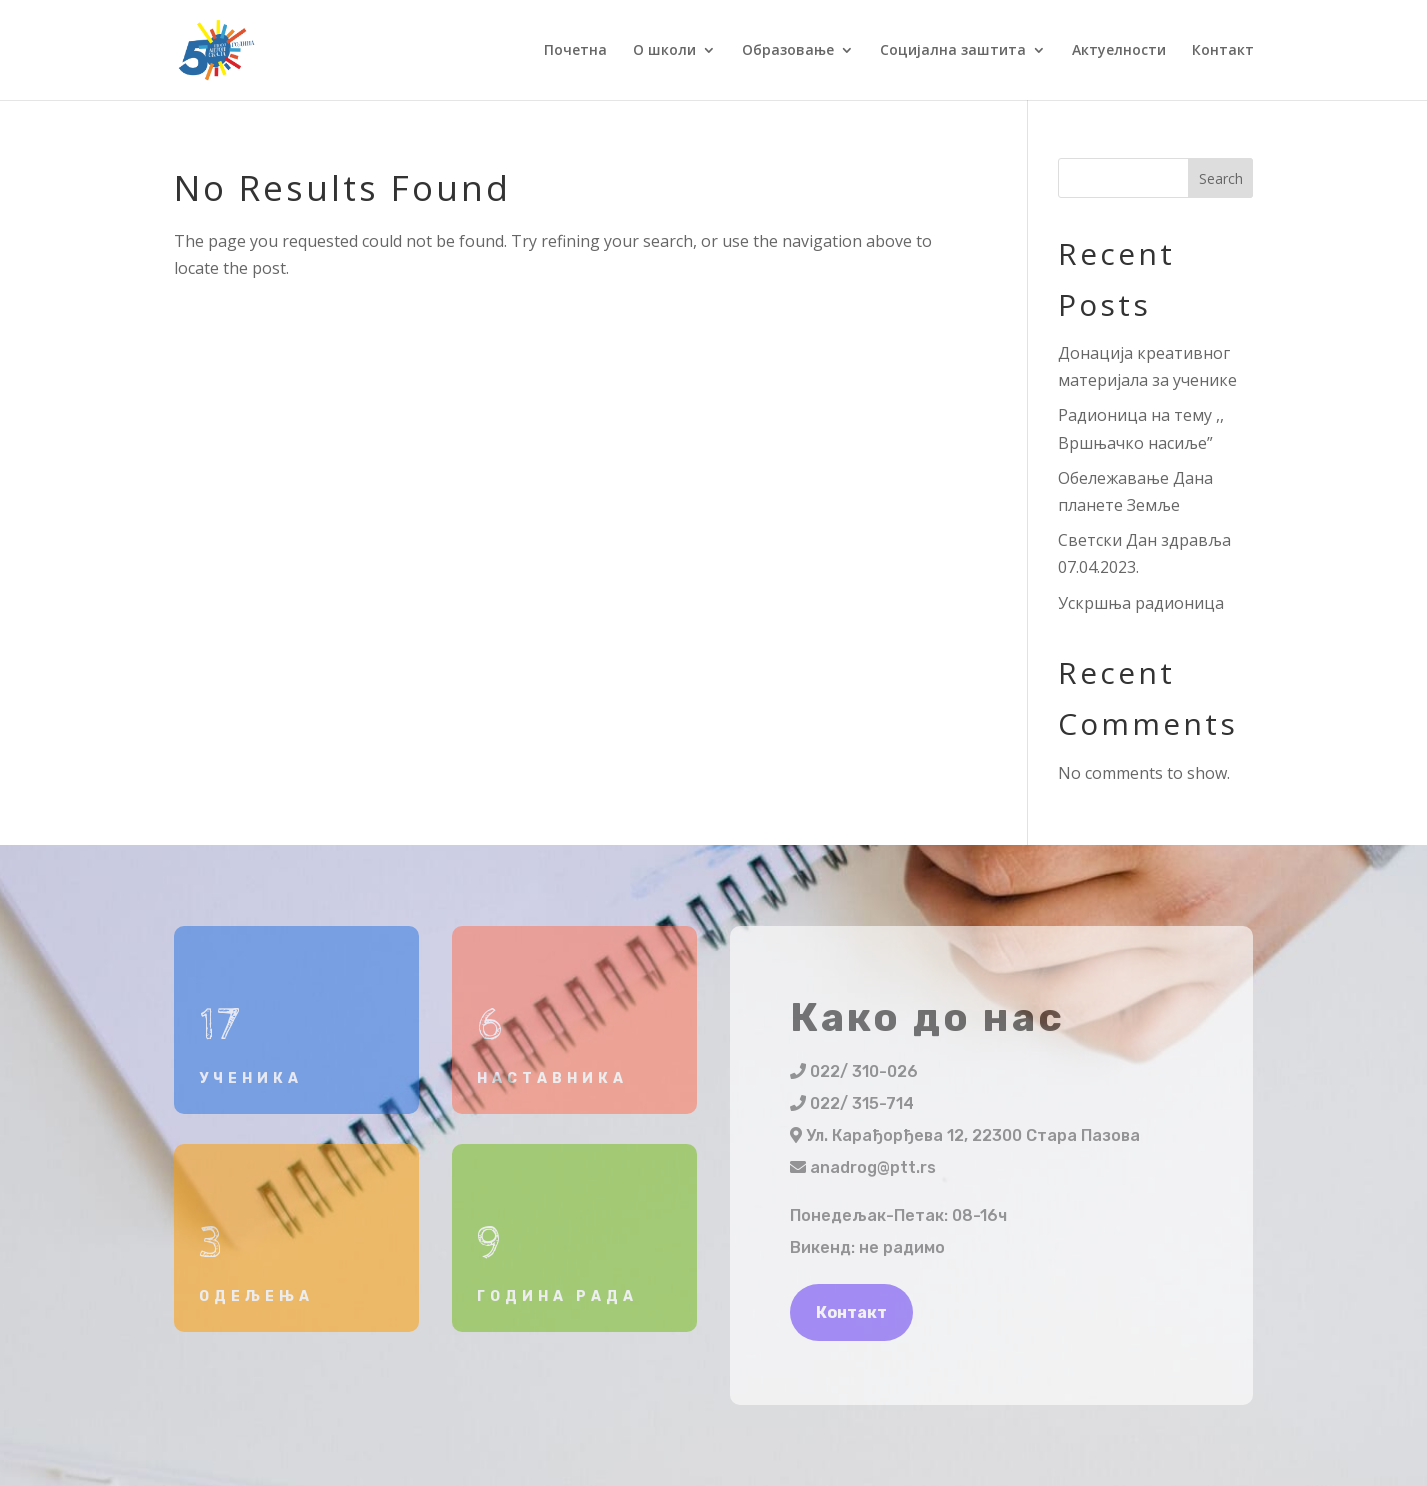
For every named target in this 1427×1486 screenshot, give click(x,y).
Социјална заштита (953, 51)
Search (1221, 178)
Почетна (575, 51)
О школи (664, 51)
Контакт (1223, 51)
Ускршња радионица (1141, 603)
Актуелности (1119, 51)
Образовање (788, 51)
